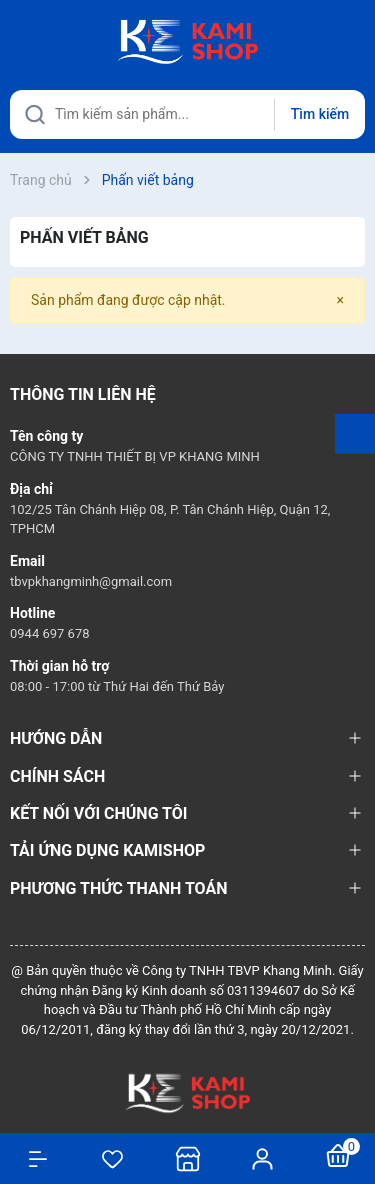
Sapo (188, 1048)
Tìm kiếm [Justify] (320, 114)
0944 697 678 (50, 633)
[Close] (340, 300)
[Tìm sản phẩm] (187, 114)
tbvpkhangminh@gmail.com (91, 581)
